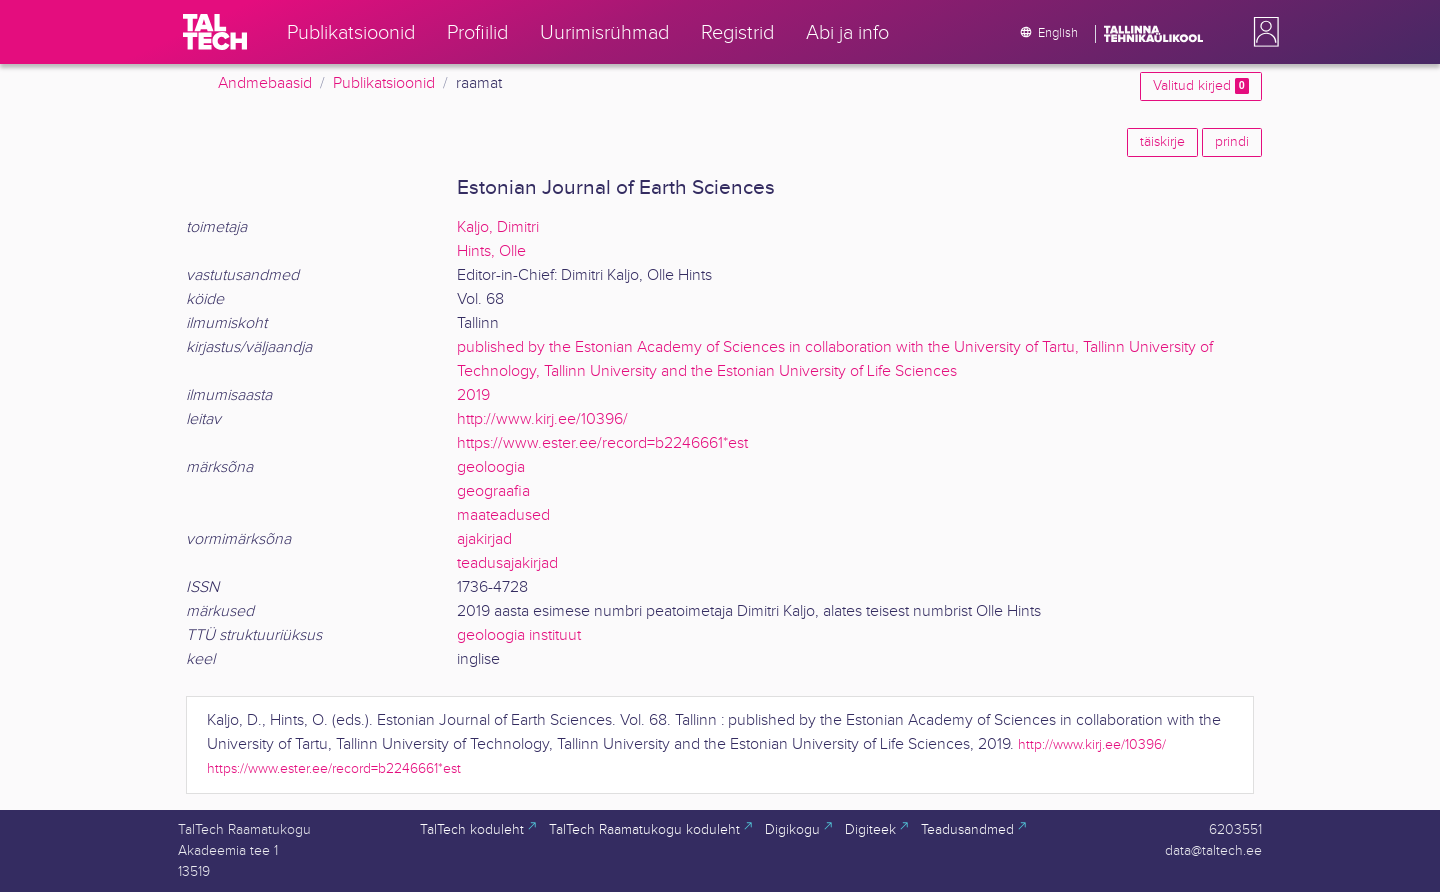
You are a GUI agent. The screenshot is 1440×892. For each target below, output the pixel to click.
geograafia (493, 491)
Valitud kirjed (1201, 86)
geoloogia (491, 467)
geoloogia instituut (519, 635)
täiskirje (1162, 142)
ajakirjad (484, 539)
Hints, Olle (491, 251)
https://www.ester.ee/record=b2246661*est (602, 443)
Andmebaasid (265, 83)
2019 (473, 395)
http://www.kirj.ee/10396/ (542, 419)
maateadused (503, 515)
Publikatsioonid (384, 83)
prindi (1232, 142)
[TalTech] (215, 32)
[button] (1262, 32)
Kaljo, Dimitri (498, 227)
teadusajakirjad (507, 563)
